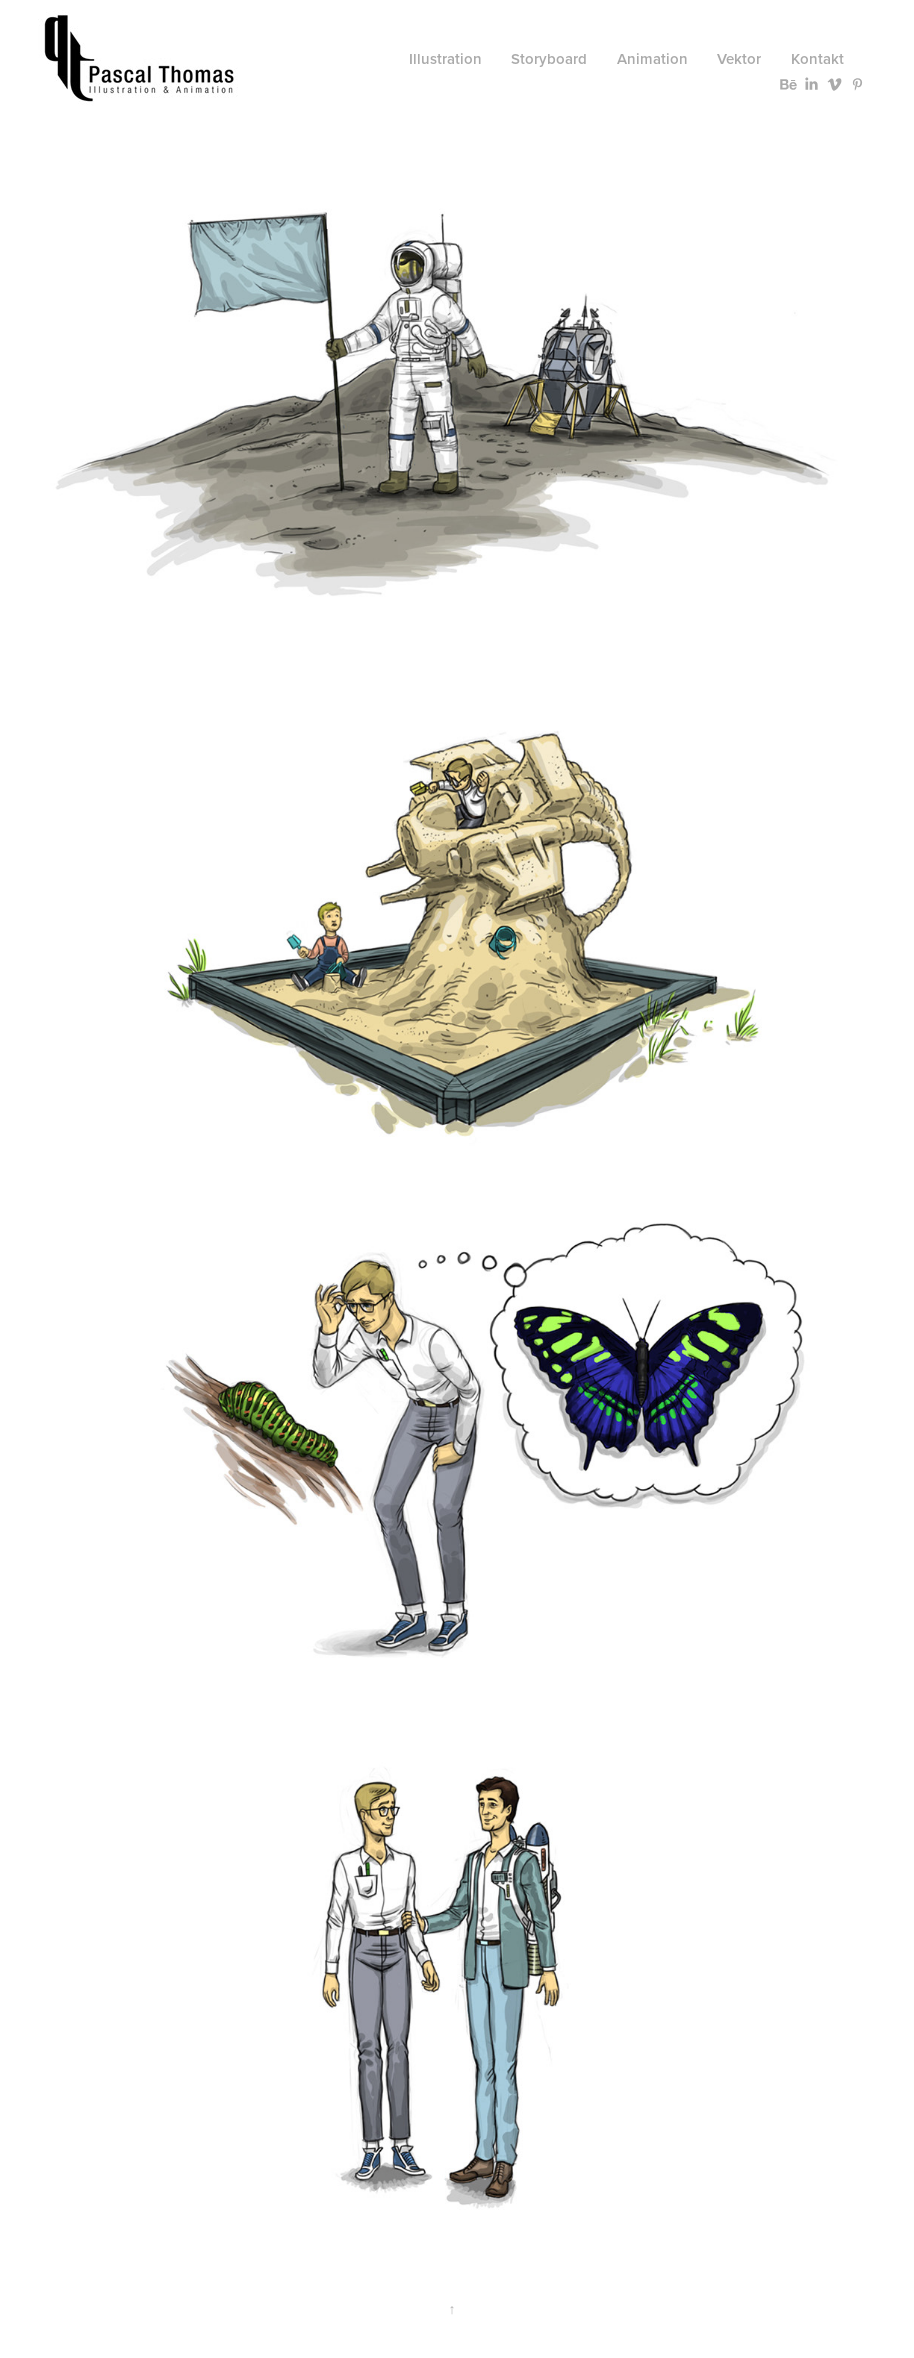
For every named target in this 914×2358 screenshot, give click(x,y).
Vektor (739, 58)
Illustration (445, 58)
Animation (652, 58)
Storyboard (549, 58)
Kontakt (817, 58)
